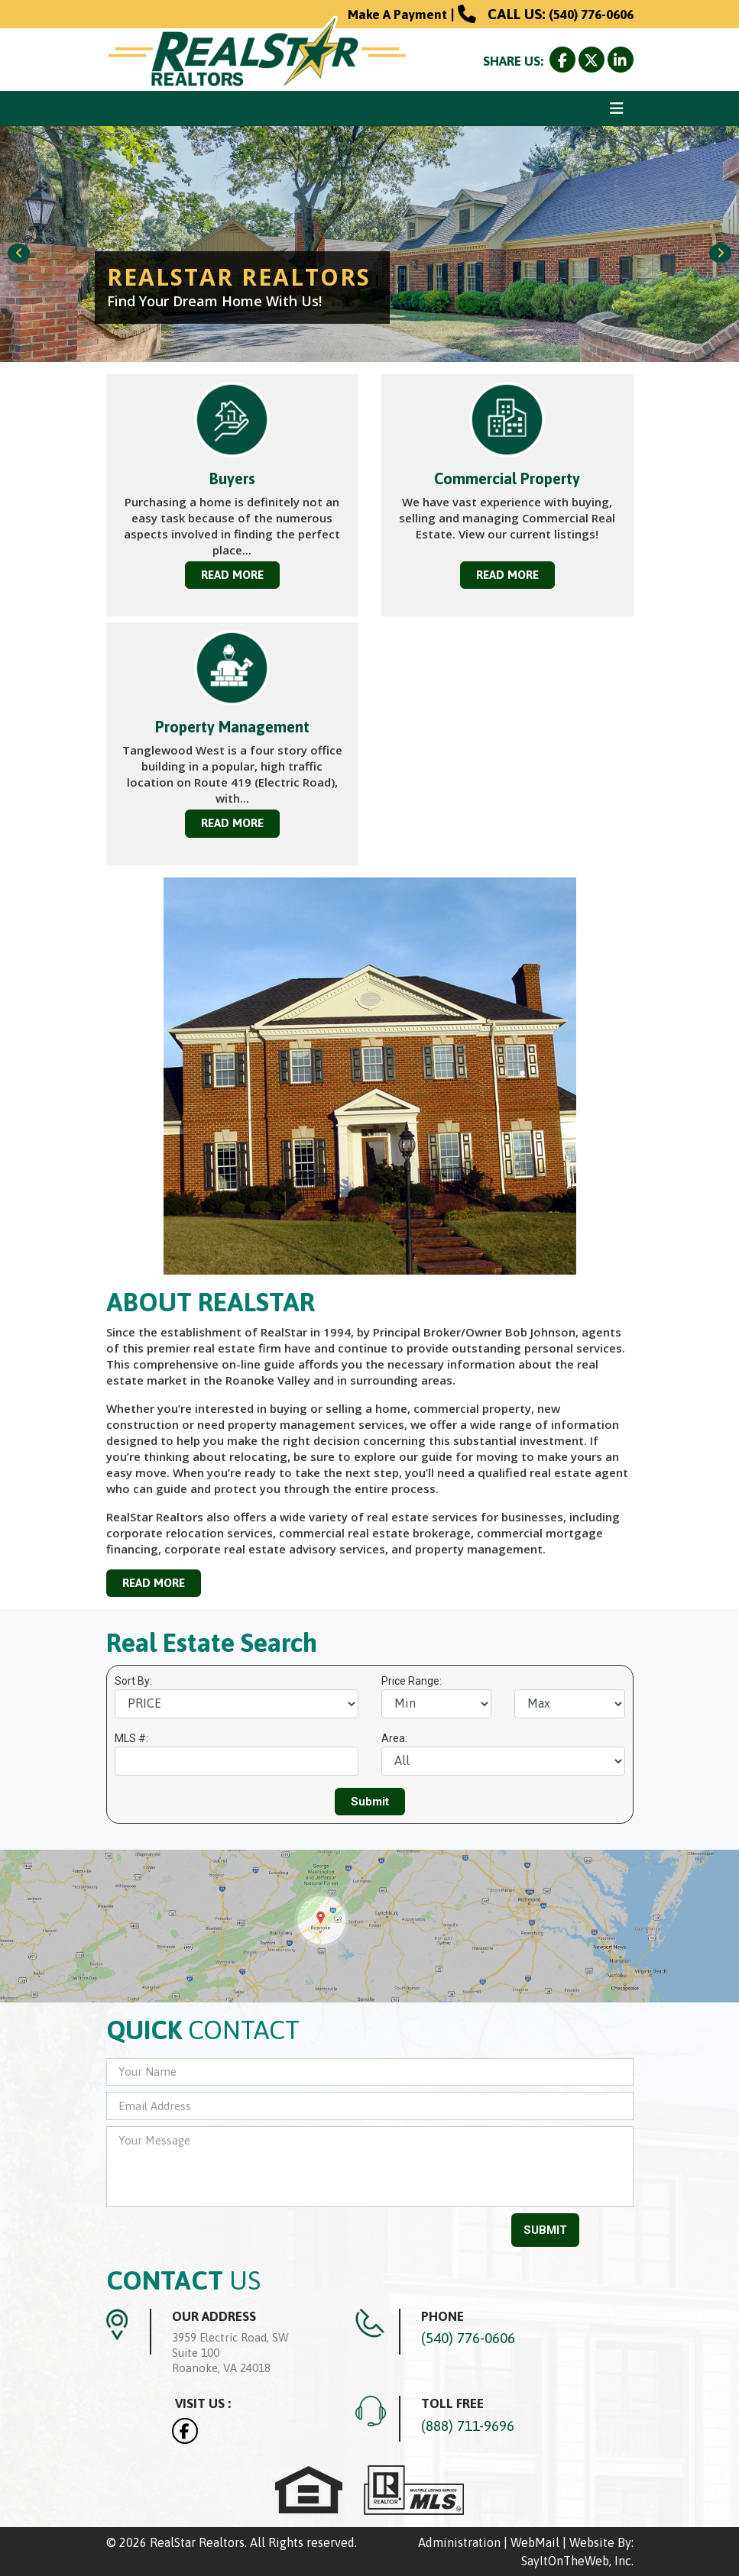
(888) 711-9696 (467, 2425)
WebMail (534, 2542)
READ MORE (232, 574)
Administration (459, 2542)
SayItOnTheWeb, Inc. (577, 2561)
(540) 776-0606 (591, 14)
